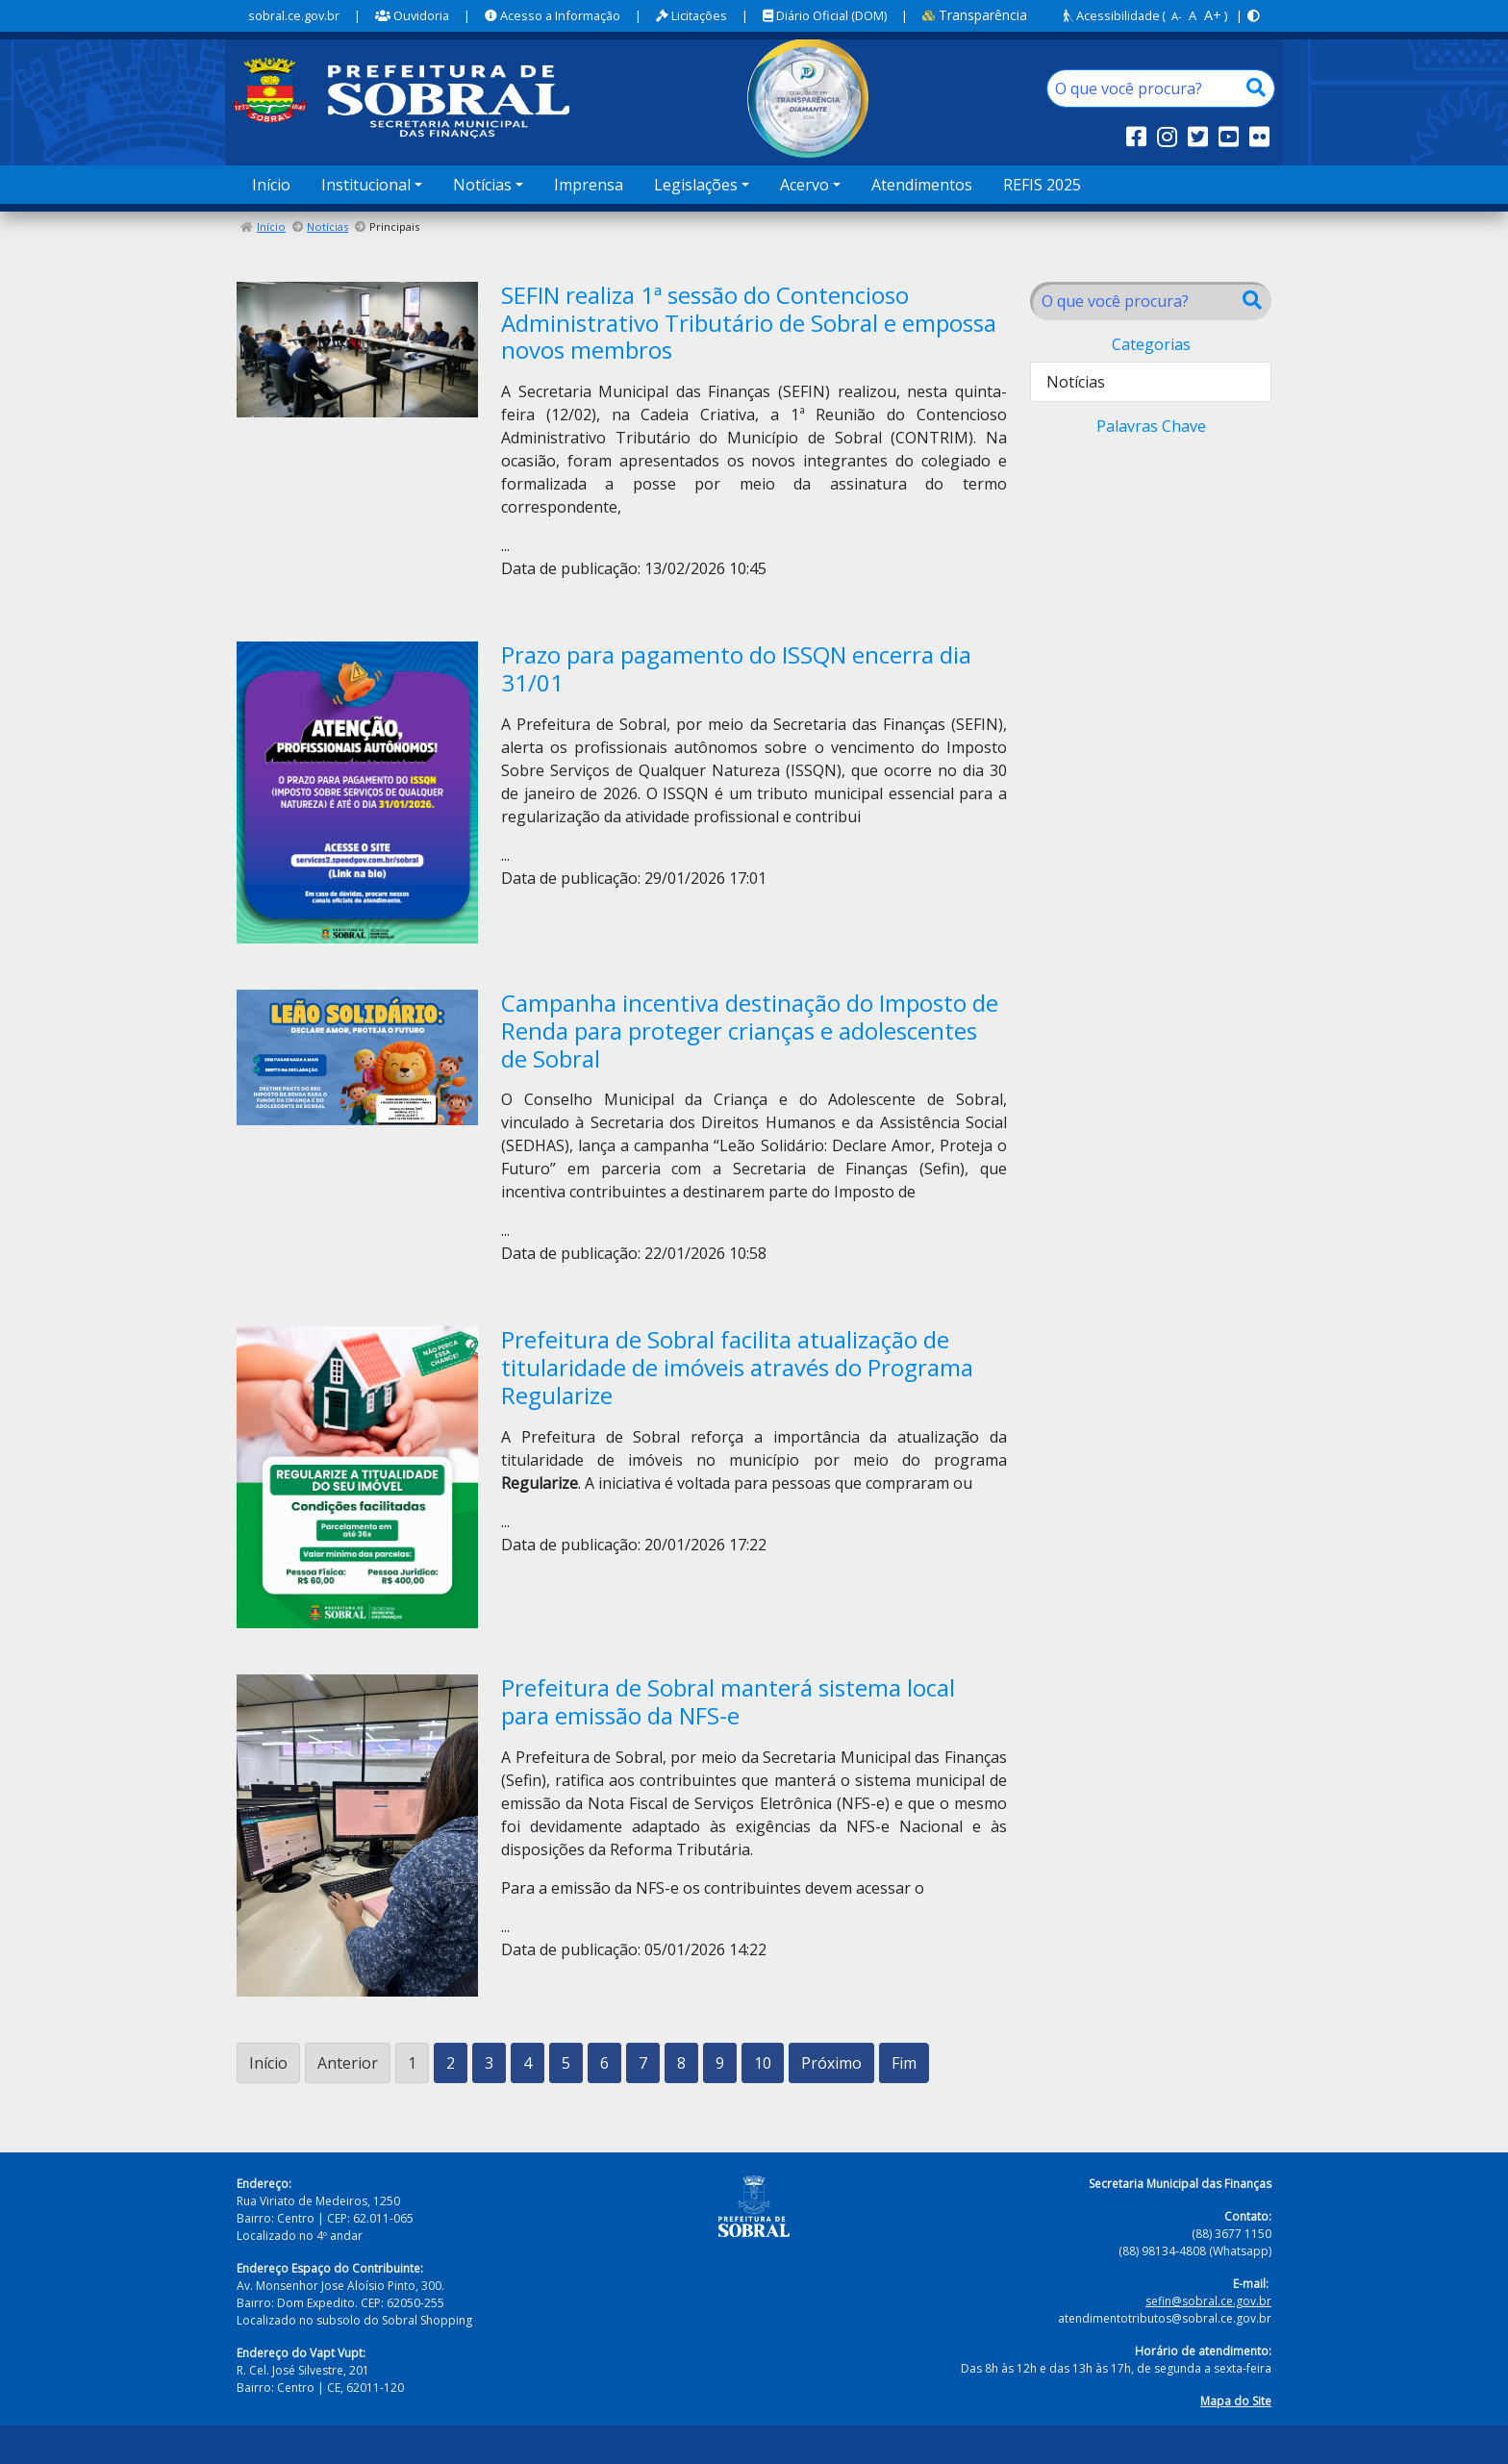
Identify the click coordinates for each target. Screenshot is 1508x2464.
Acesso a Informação (552, 15)
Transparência (974, 15)
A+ (1212, 15)
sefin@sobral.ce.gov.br (1208, 2301)
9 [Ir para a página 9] (720, 2063)
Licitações (691, 15)
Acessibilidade (1112, 15)
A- (1176, 16)
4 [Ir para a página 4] (527, 2063)
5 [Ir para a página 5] (566, 2063)
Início (271, 184)
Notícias (327, 226)
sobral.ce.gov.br (293, 15)
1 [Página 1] (412, 2063)
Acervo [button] (804, 184)
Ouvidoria (412, 15)
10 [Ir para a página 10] (762, 2063)
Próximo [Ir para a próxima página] (831, 2063)
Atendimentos (921, 184)
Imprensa (588, 184)
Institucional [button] (366, 184)
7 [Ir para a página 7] (643, 2063)
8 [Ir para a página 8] (681, 2063)
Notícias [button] (482, 184)
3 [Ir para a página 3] (489, 2063)
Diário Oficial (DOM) (825, 15)
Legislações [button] (696, 184)
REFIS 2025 (1042, 184)
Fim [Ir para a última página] (904, 2063)
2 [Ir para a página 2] (450, 2063)
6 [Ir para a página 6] (604, 2063)
